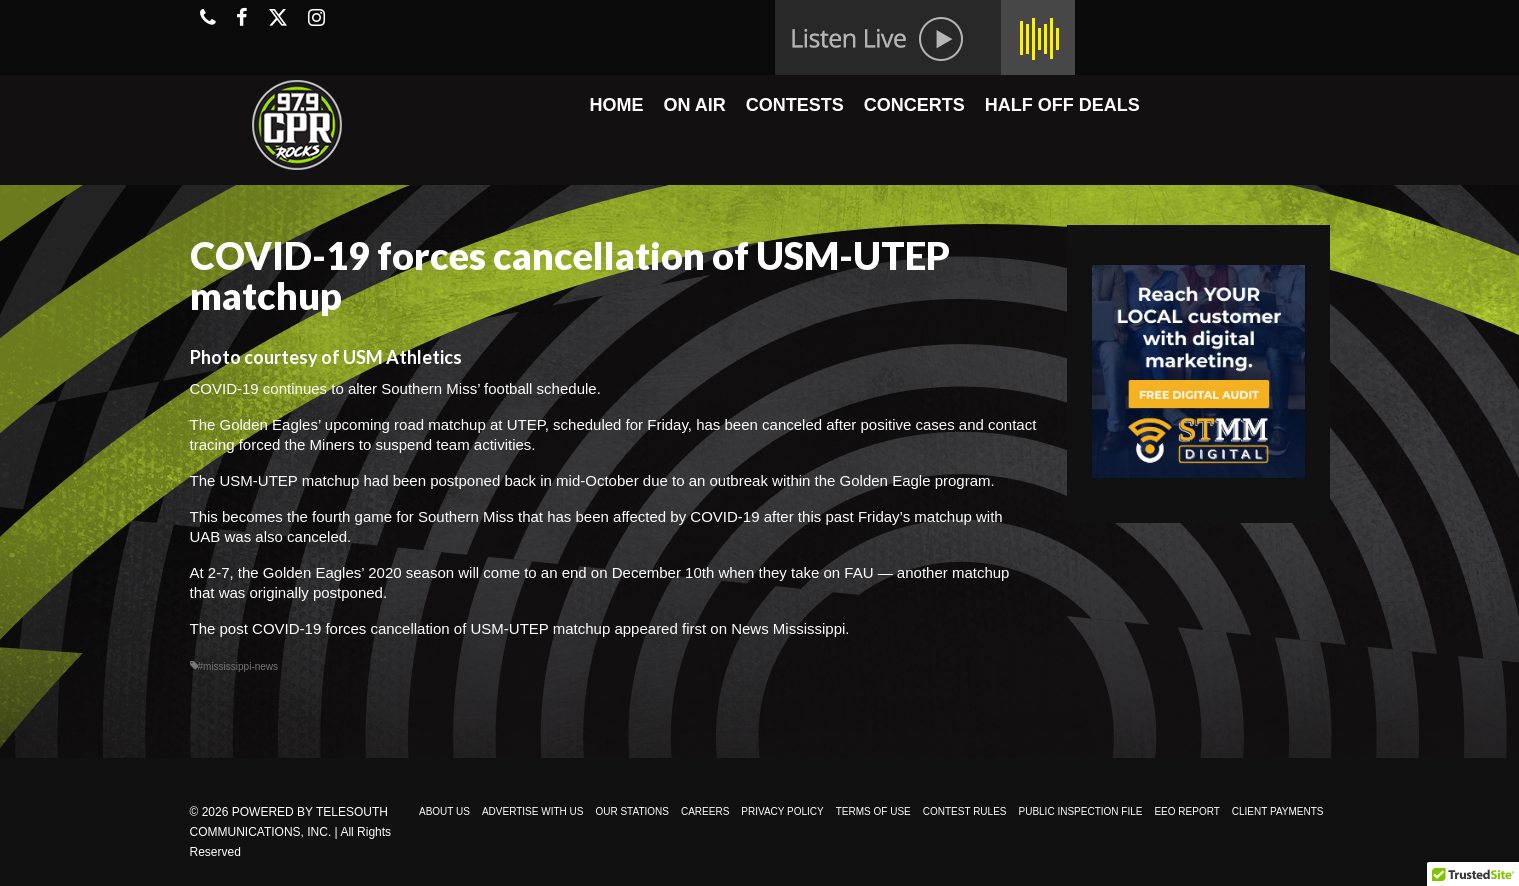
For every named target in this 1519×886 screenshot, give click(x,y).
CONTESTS (795, 105)
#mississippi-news (238, 666)
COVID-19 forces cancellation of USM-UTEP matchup (431, 628)
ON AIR (694, 105)
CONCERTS (914, 105)
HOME (616, 105)
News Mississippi (788, 628)
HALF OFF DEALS (1062, 105)
